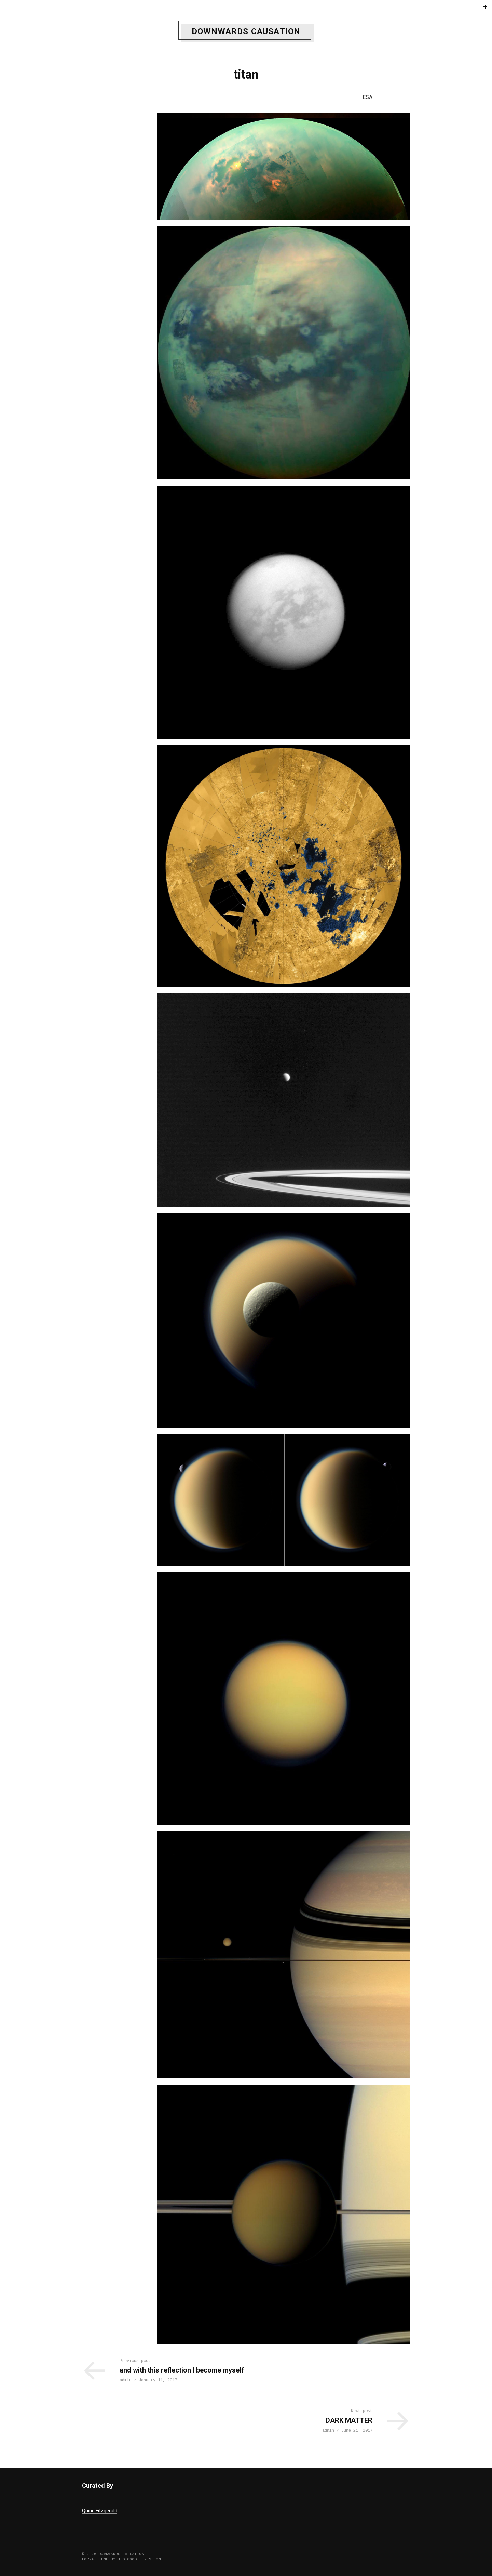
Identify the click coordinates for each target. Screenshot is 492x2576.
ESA (367, 97)
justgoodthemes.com (139, 2559)
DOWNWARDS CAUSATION (246, 31)
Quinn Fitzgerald (99, 2510)
